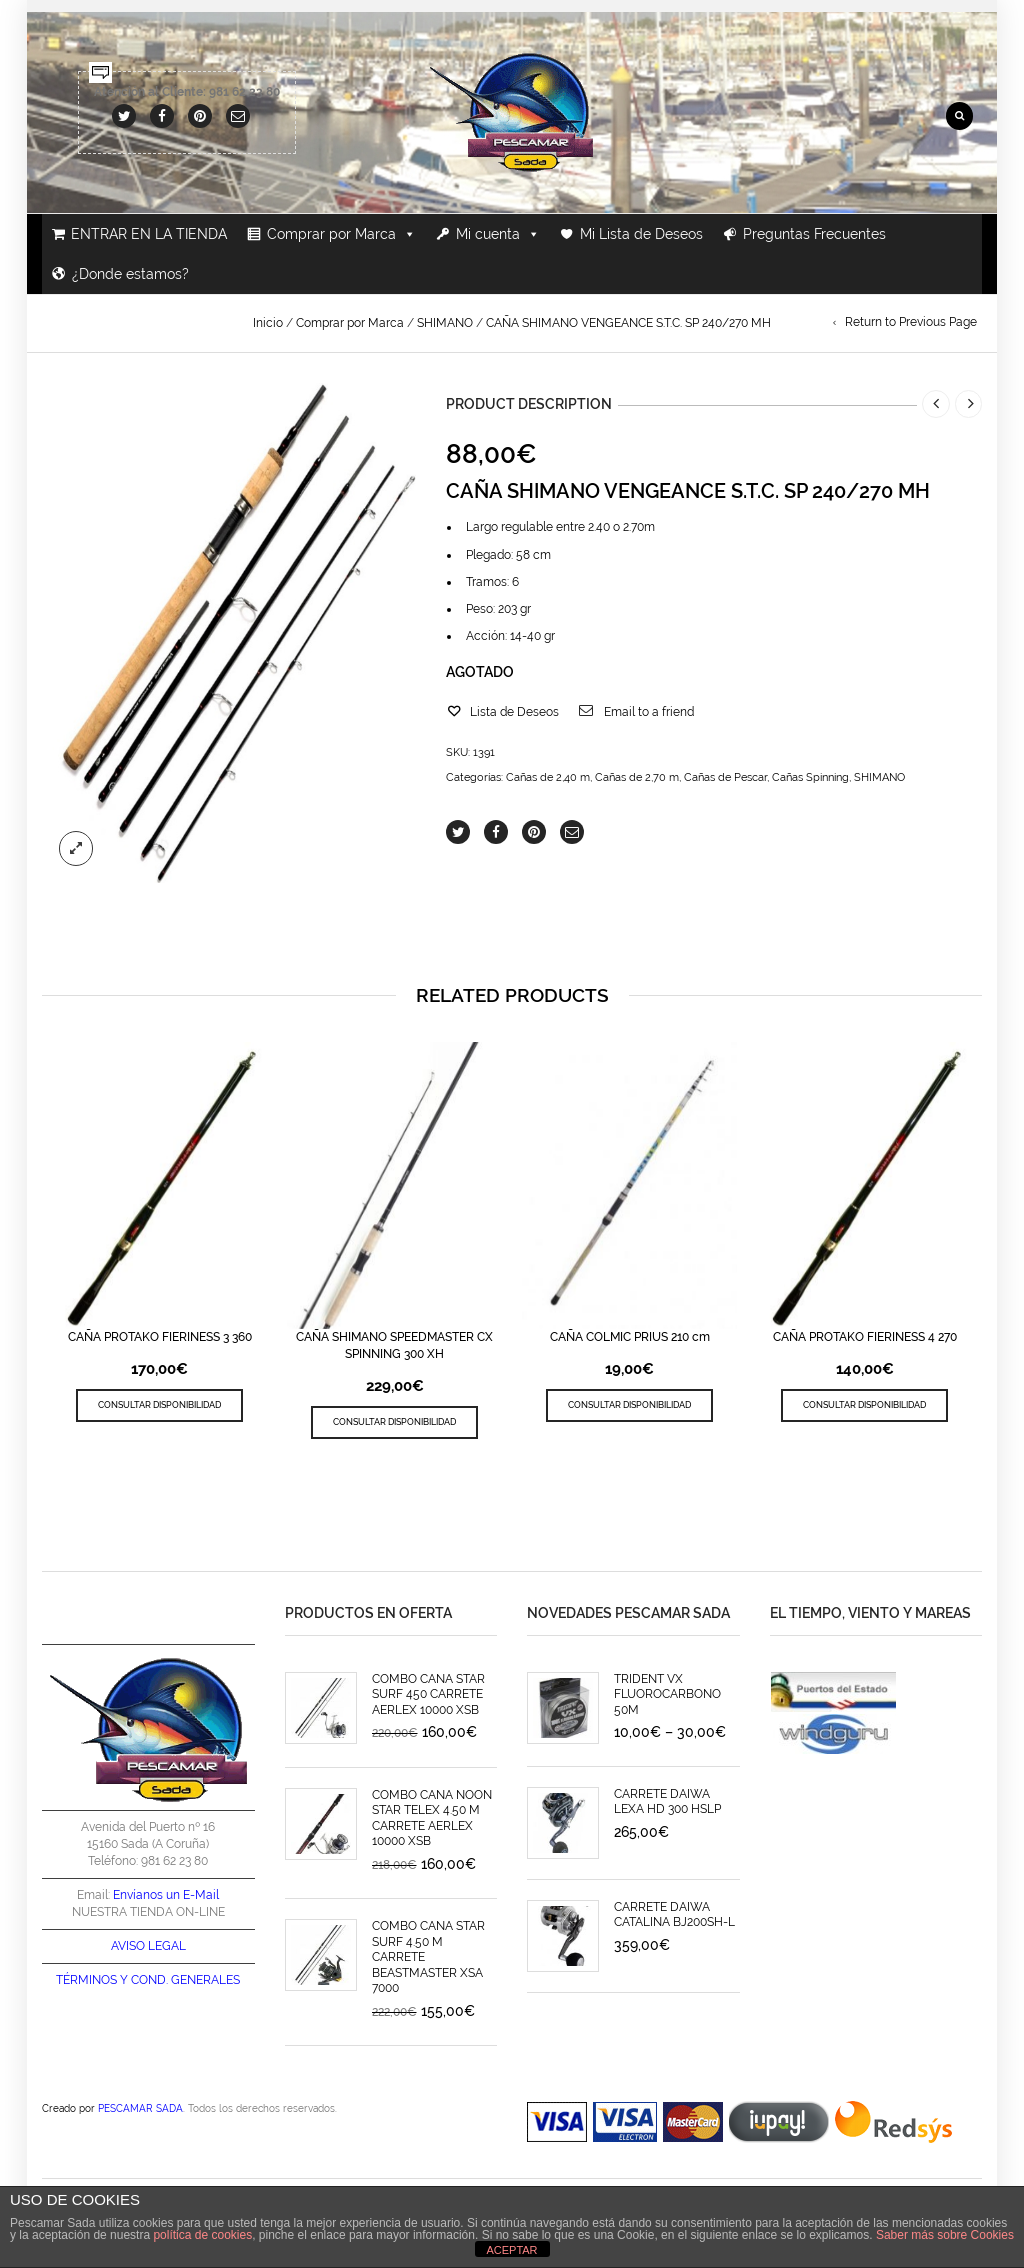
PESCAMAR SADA (140, 2108)
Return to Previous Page (911, 322)
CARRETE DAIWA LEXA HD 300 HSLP (667, 1801)
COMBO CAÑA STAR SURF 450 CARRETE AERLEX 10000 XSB (428, 1694)
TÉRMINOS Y (92, 1980)
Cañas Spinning (810, 777)
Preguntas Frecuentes (814, 234)
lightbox (76, 848)
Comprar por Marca (341, 234)
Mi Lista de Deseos (641, 234)
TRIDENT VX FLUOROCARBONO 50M (667, 1694)
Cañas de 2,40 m (548, 777)
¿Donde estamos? (130, 274)
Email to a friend (649, 712)
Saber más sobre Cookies (945, 2235)
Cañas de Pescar (725, 777)
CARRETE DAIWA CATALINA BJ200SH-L (674, 1914)
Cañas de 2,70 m (637, 777)
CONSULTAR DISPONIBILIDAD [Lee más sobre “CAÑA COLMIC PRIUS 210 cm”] (629, 1404)
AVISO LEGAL (148, 1946)
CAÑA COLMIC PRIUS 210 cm (630, 1337)
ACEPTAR (511, 2250)
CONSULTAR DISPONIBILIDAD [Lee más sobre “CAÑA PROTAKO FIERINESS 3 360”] (159, 1404)
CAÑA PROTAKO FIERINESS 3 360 (160, 1337)
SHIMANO (445, 323)
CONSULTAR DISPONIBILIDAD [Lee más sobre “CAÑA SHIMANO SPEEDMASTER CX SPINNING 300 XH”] (394, 1421)
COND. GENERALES (185, 1980)
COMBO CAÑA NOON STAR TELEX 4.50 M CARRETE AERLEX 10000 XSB (432, 1818)
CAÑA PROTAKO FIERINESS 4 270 (865, 1337)
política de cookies (202, 2235)
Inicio (268, 323)
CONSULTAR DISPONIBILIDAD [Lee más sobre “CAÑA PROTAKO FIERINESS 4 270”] (864, 1404)
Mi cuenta (498, 234)
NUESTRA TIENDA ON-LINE (148, 1912)
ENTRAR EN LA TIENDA (149, 234)
